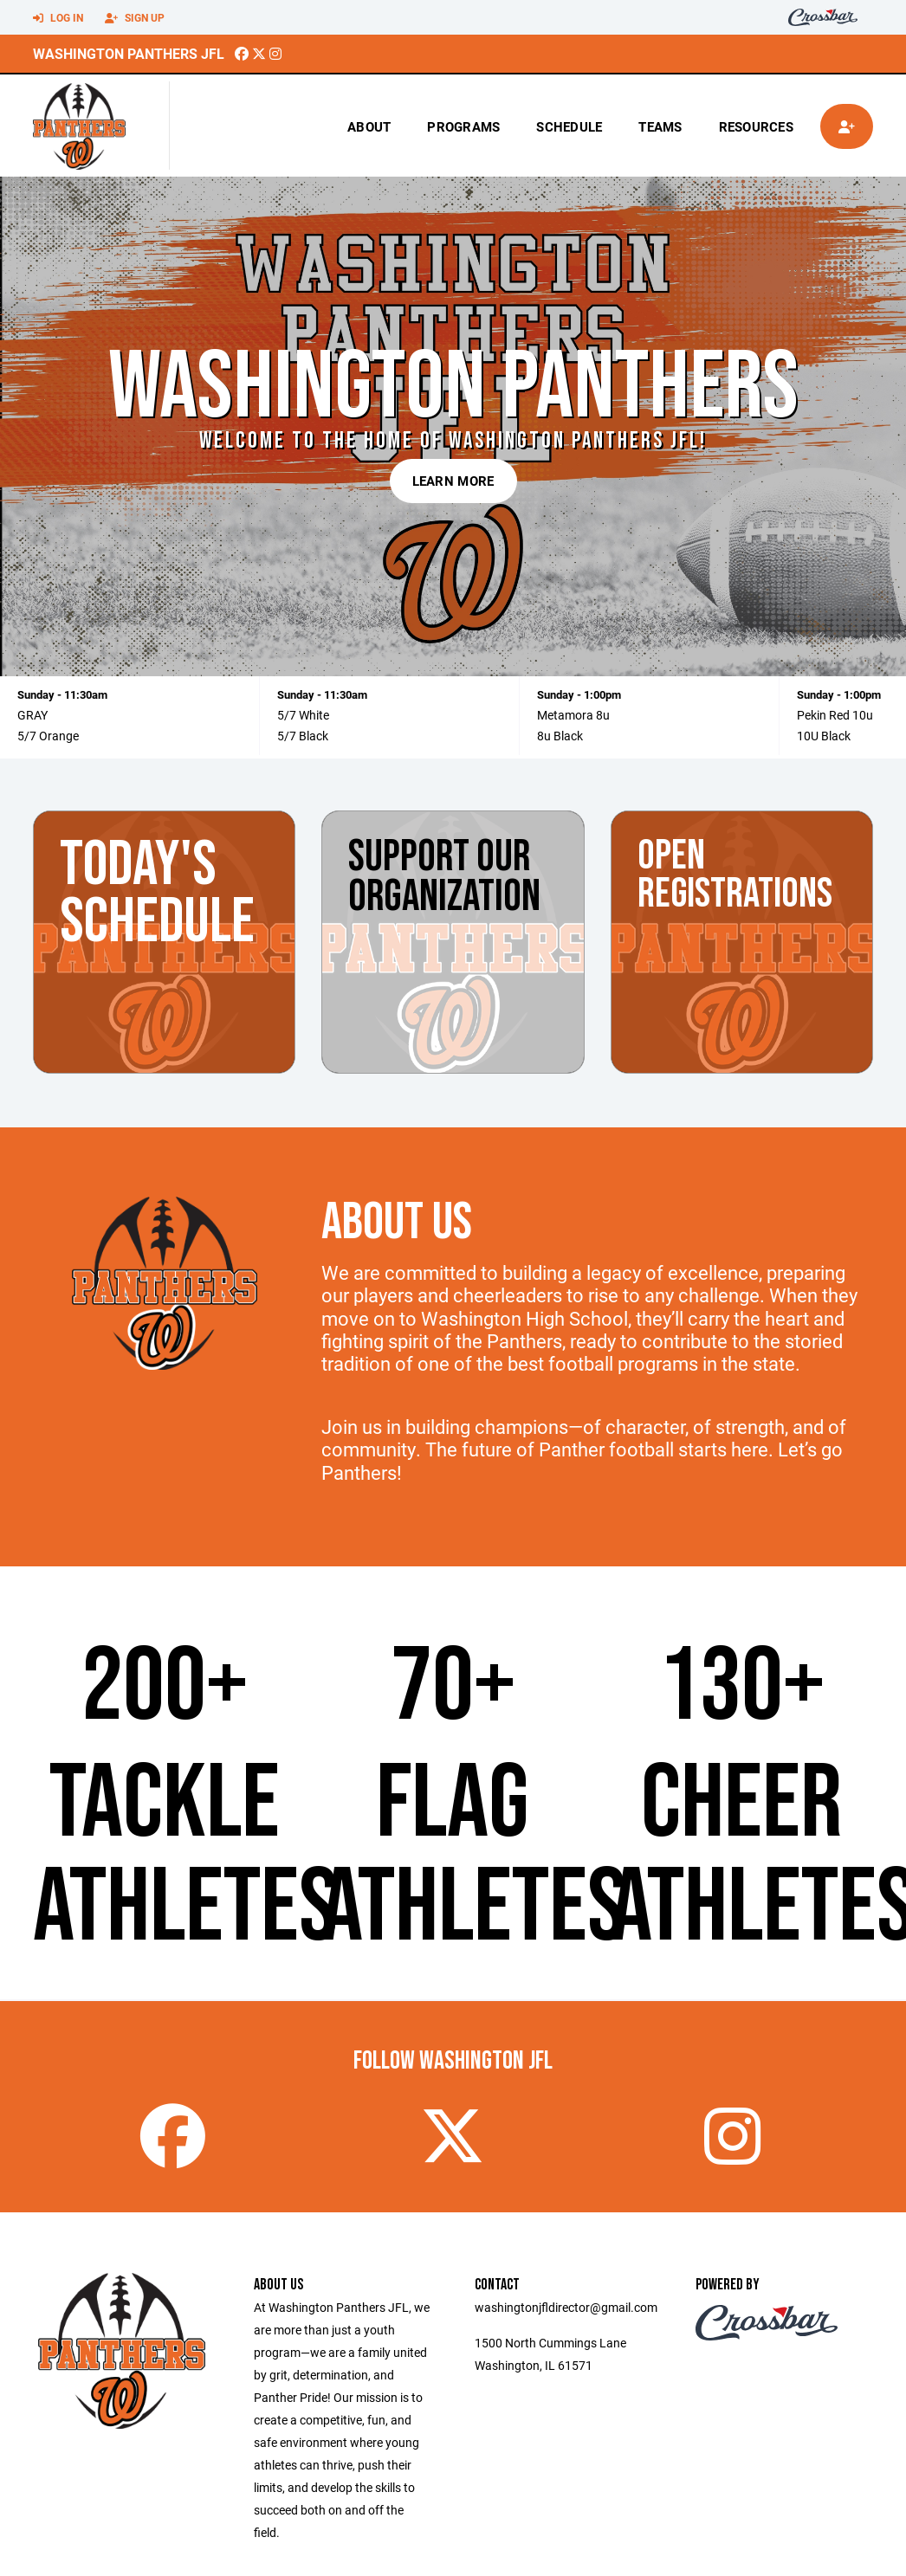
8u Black (560, 735)
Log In (58, 18)
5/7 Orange (48, 735)
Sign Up (135, 18)
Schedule (569, 126)
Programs (463, 126)
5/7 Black (302, 735)
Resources (756, 126)
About (369, 126)
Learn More (453, 480)
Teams (660, 126)
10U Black (824, 735)
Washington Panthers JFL (128, 53)
